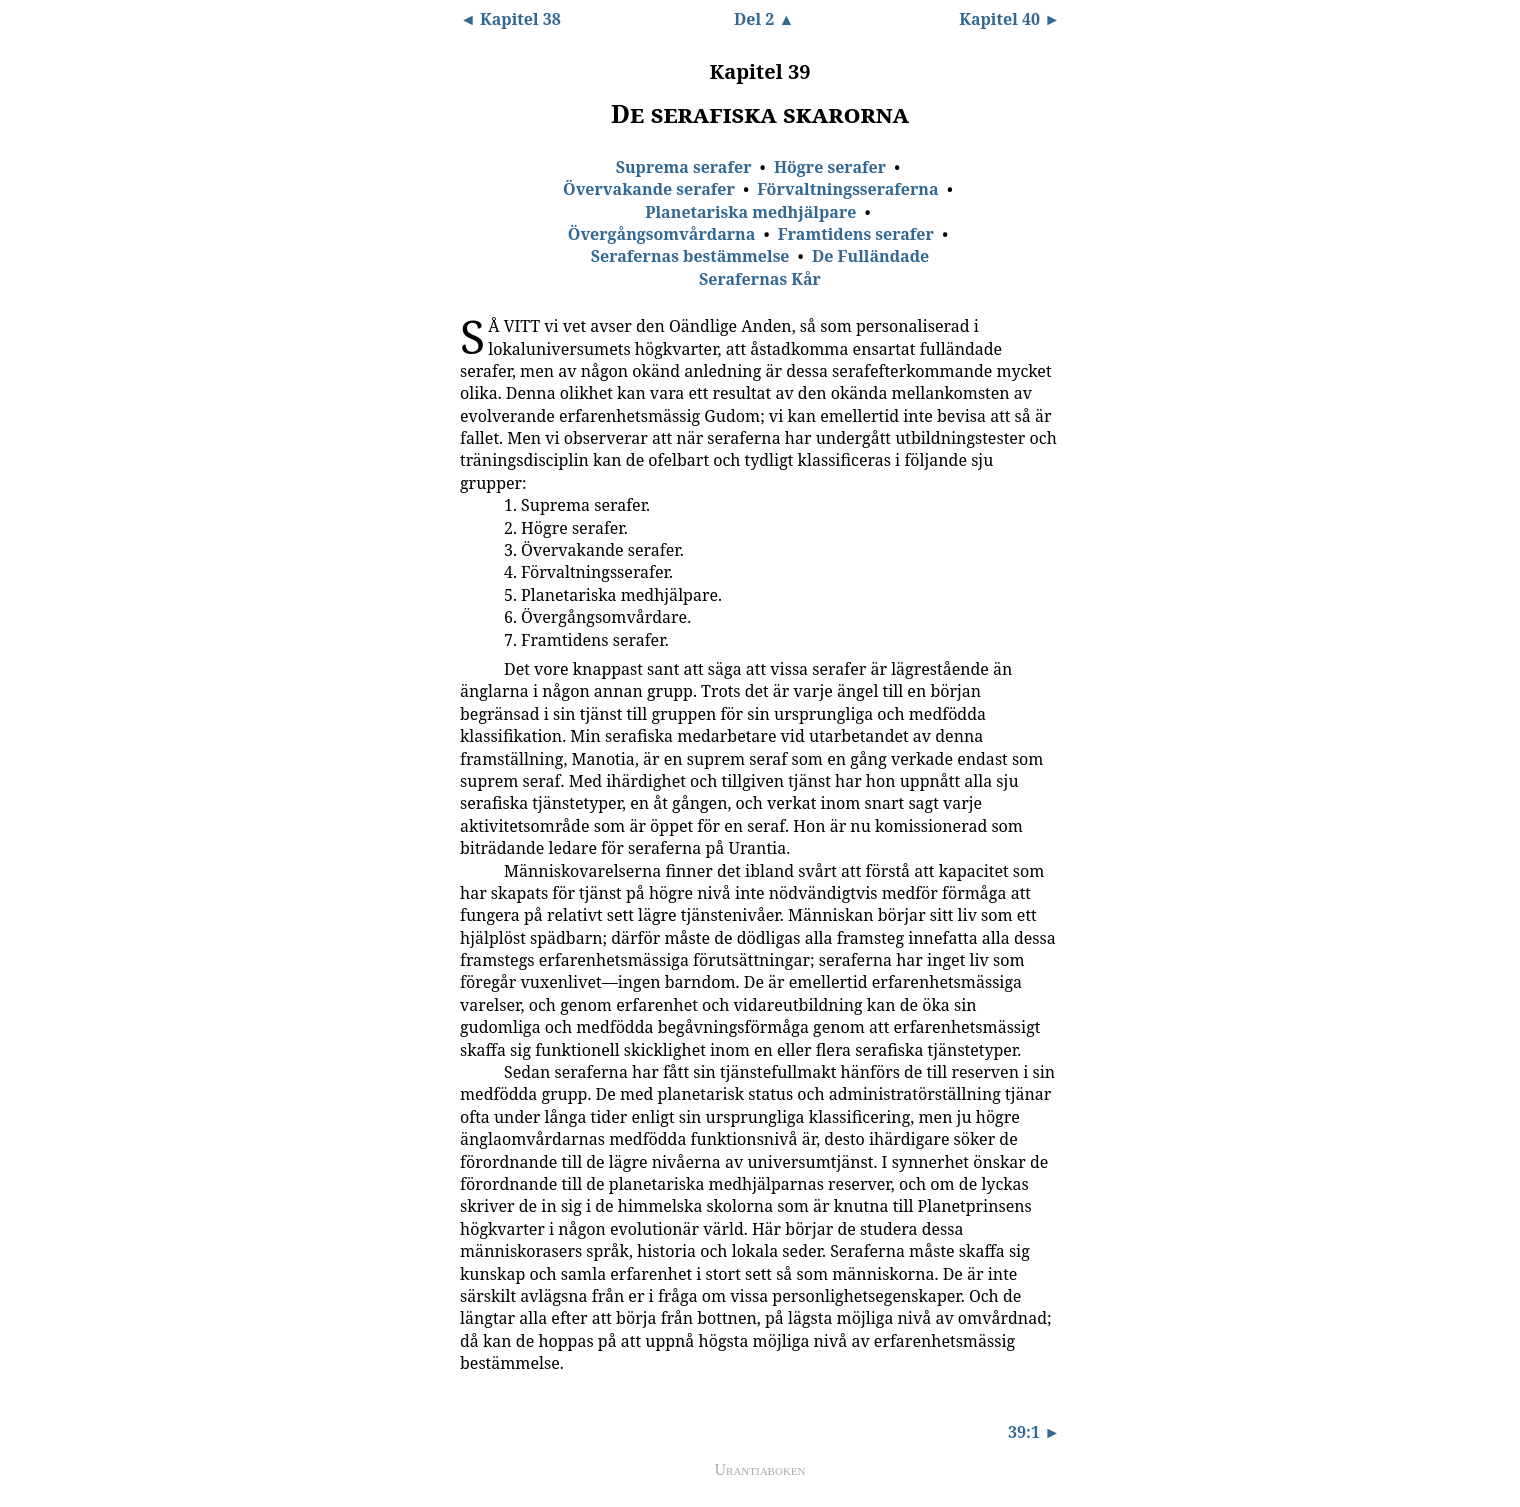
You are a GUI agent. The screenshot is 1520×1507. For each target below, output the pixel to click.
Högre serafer (830, 167)
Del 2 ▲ (764, 19)
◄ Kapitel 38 (510, 19)
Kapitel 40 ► (1009, 19)
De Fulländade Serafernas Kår (814, 267)
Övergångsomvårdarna (662, 234)
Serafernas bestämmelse (690, 256)
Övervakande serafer (649, 189)
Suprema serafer (684, 167)
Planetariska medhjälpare (750, 212)
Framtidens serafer (856, 234)
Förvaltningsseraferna (847, 189)
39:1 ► (1034, 1432)
